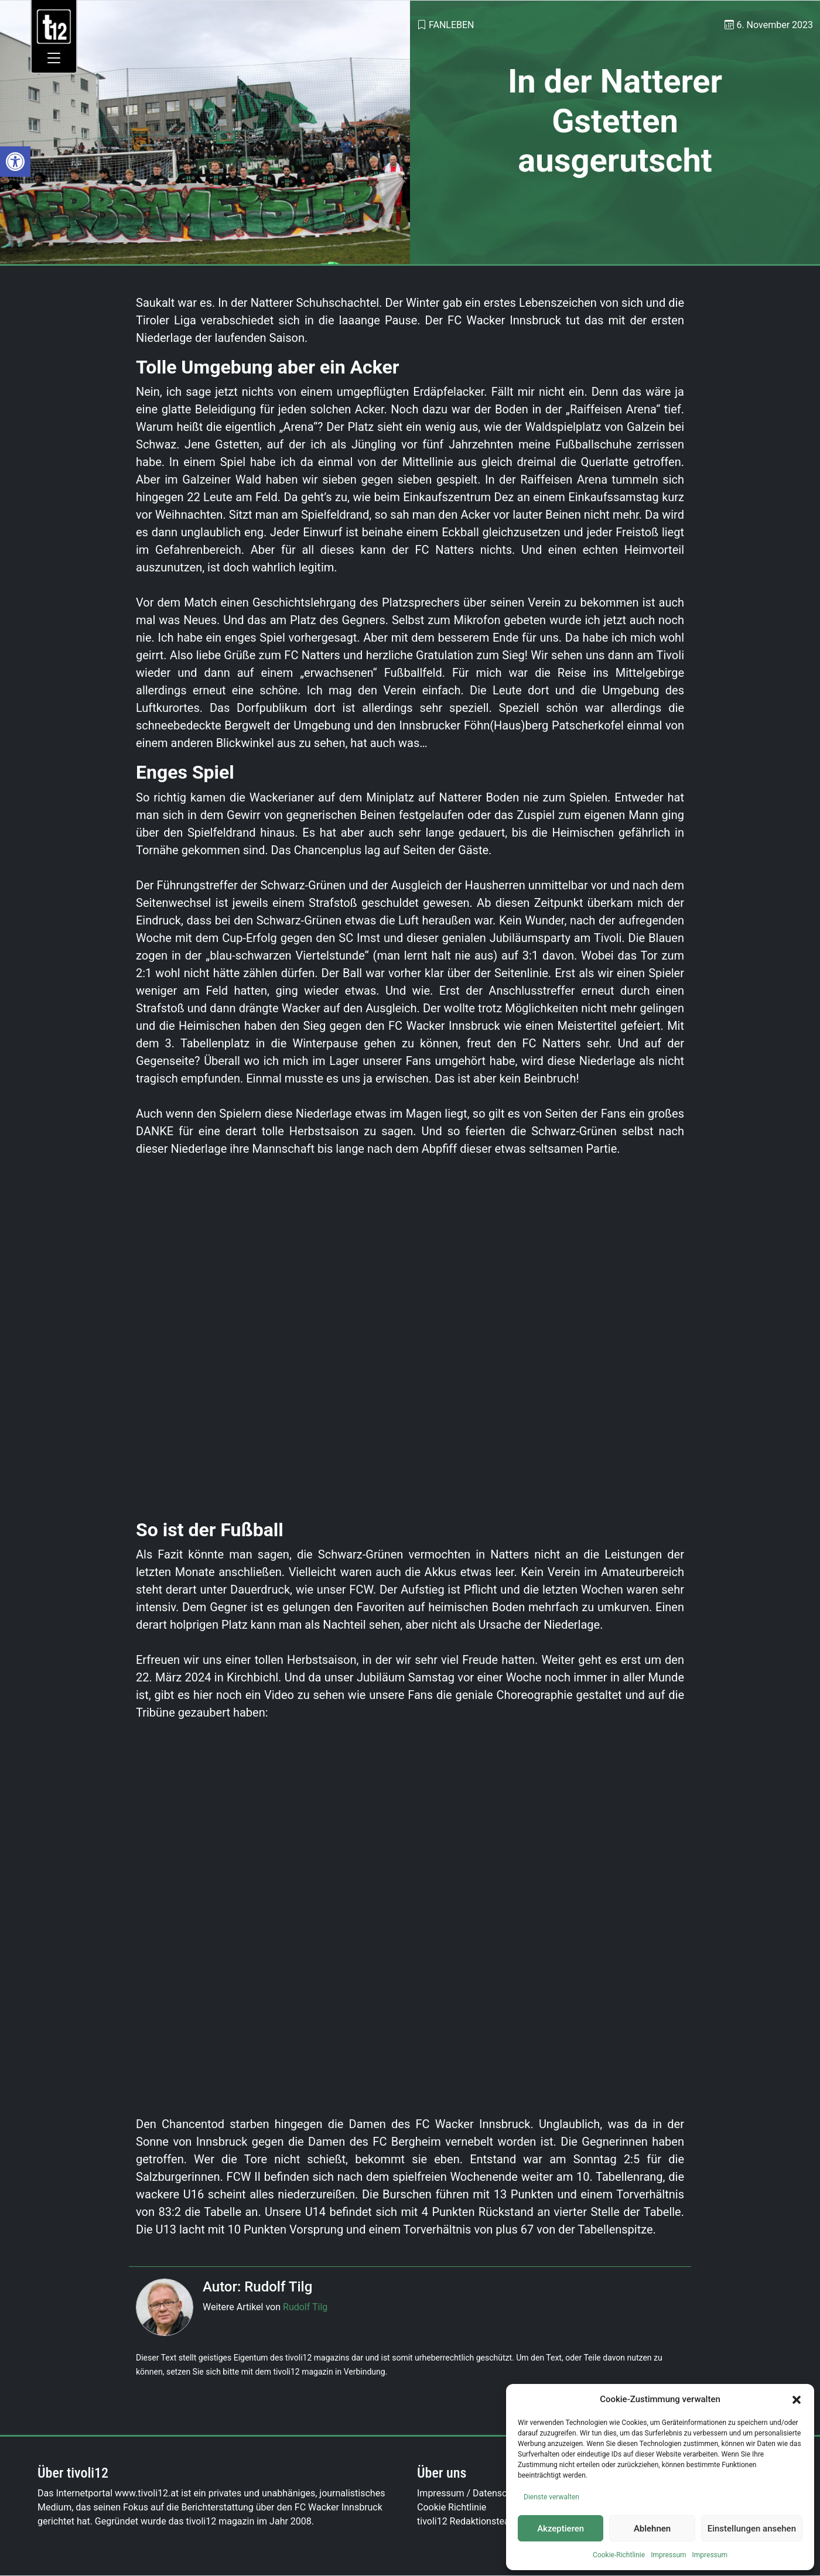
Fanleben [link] (451, 24)
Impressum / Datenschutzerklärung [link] (490, 2493)
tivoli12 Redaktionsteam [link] (467, 2521)
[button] (796, 2399)
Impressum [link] (668, 2555)
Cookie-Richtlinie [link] (619, 2555)
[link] (15, 161)
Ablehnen (652, 2528)
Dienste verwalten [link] (551, 2497)
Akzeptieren (560, 2528)
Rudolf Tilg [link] (305, 2307)
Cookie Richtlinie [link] (451, 2507)
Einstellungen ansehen (752, 2528)
